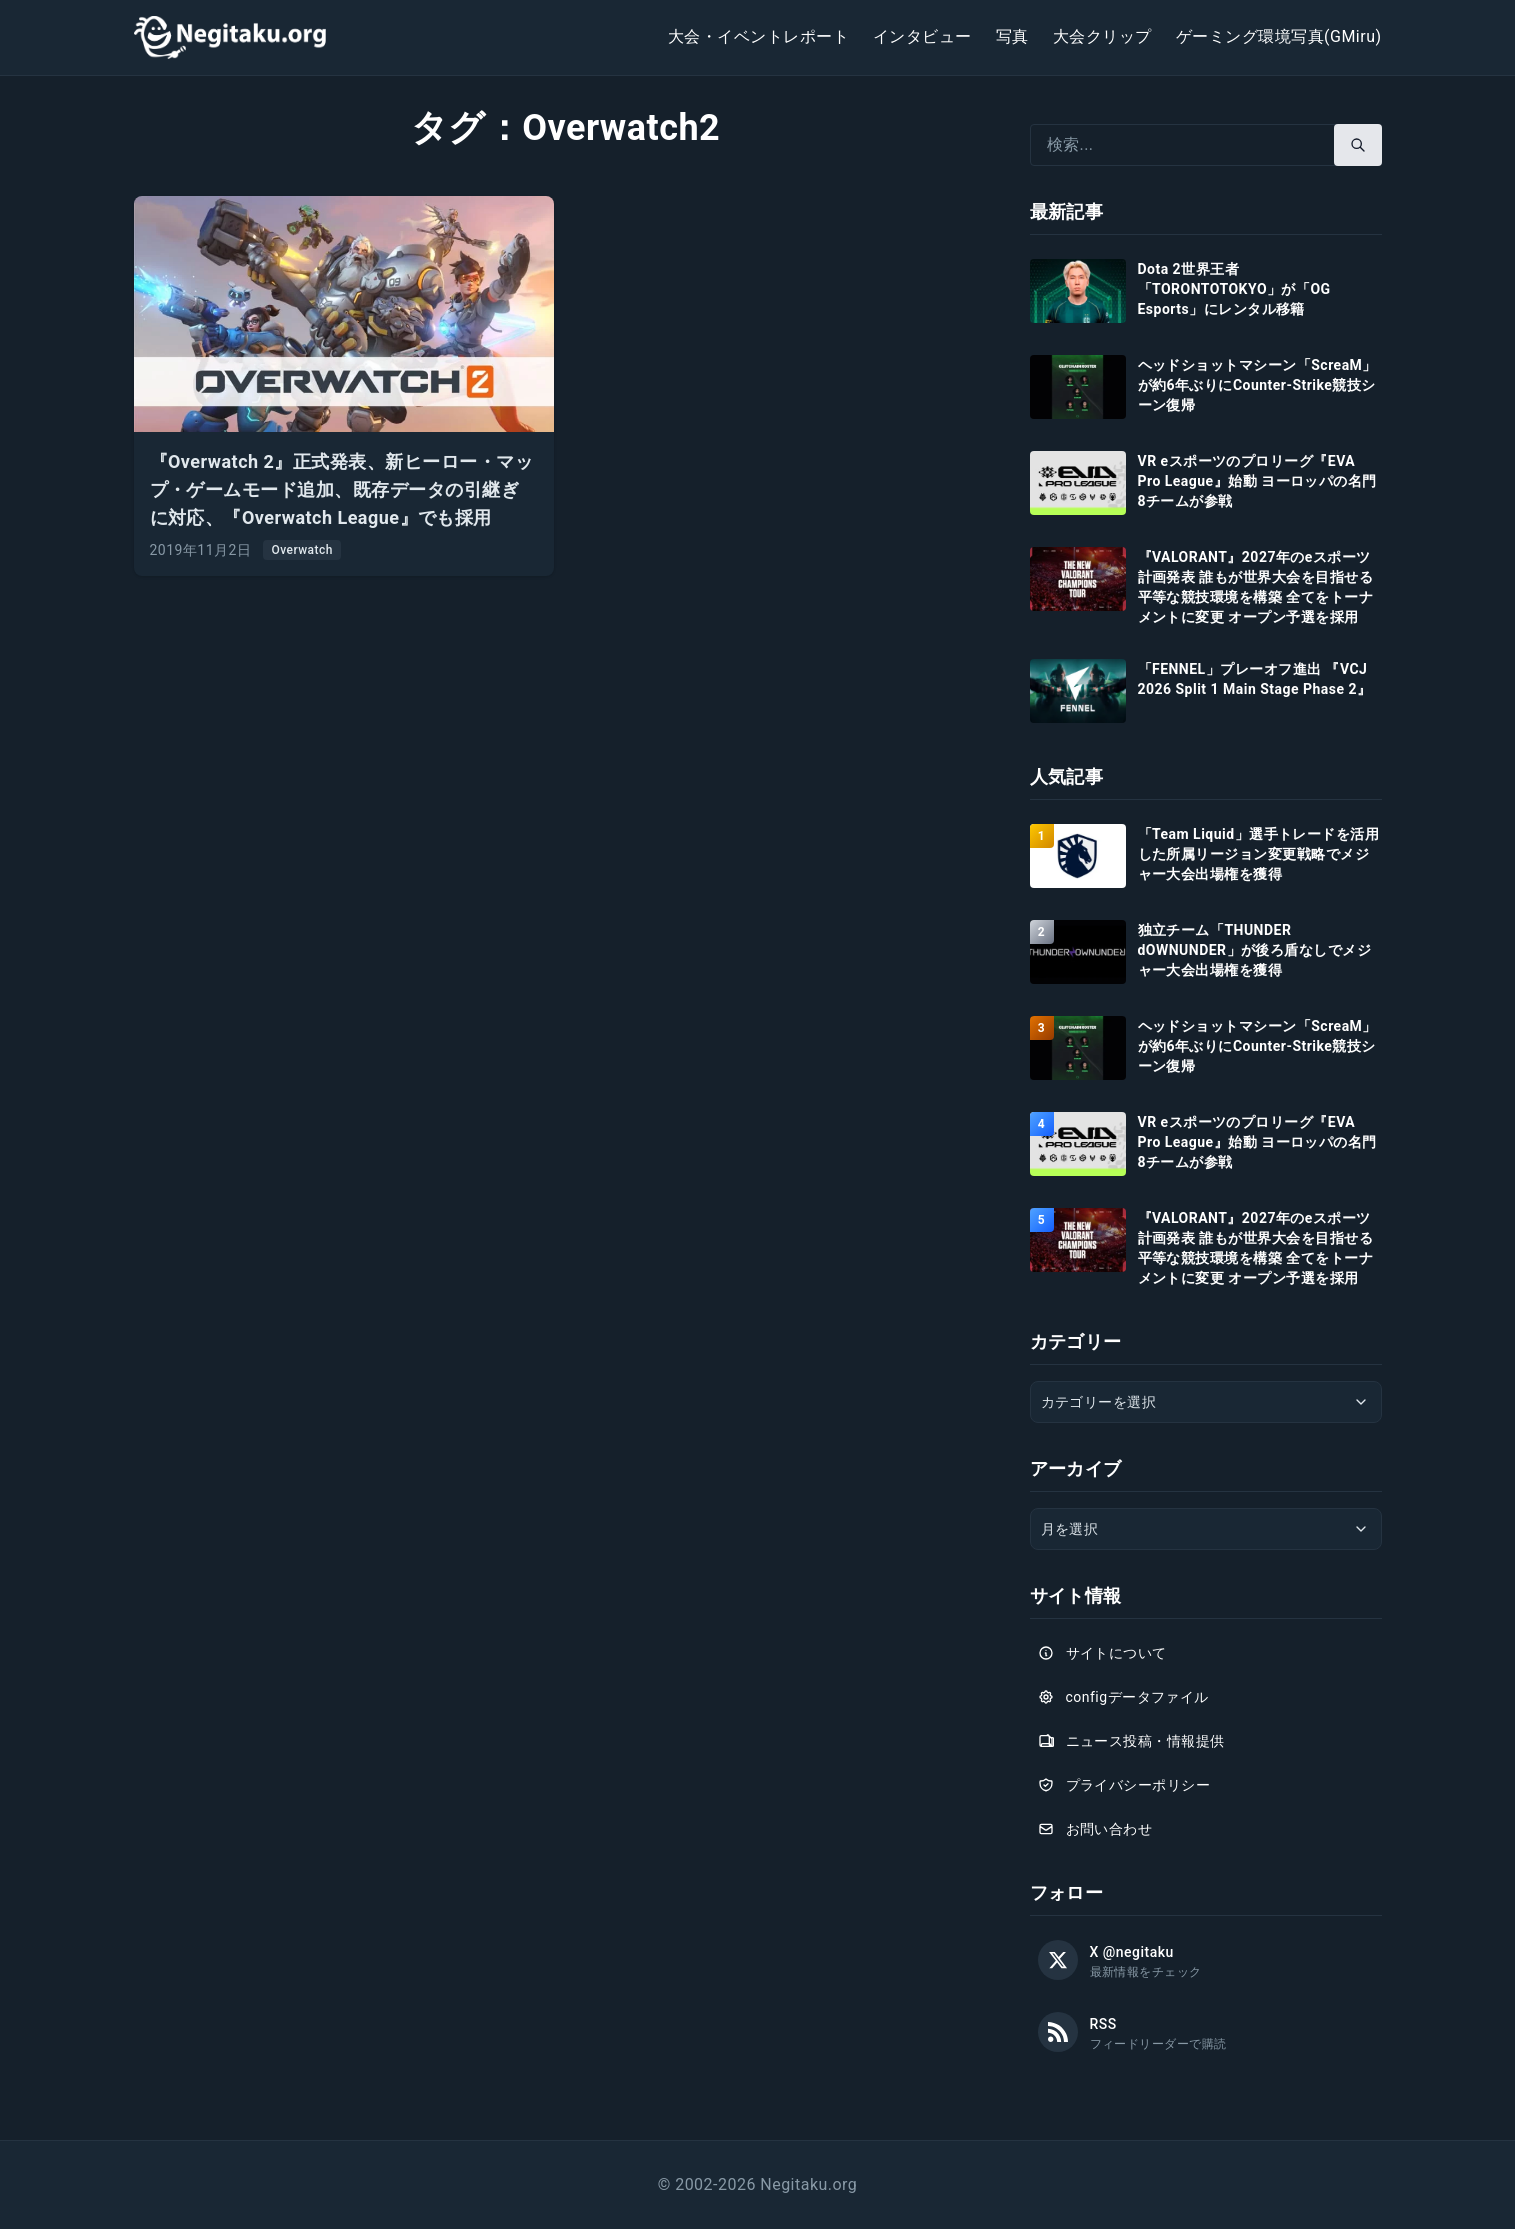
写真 (1012, 36)
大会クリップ (1102, 36)
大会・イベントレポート (758, 36)
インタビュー (922, 36)
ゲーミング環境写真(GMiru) (1279, 36)
